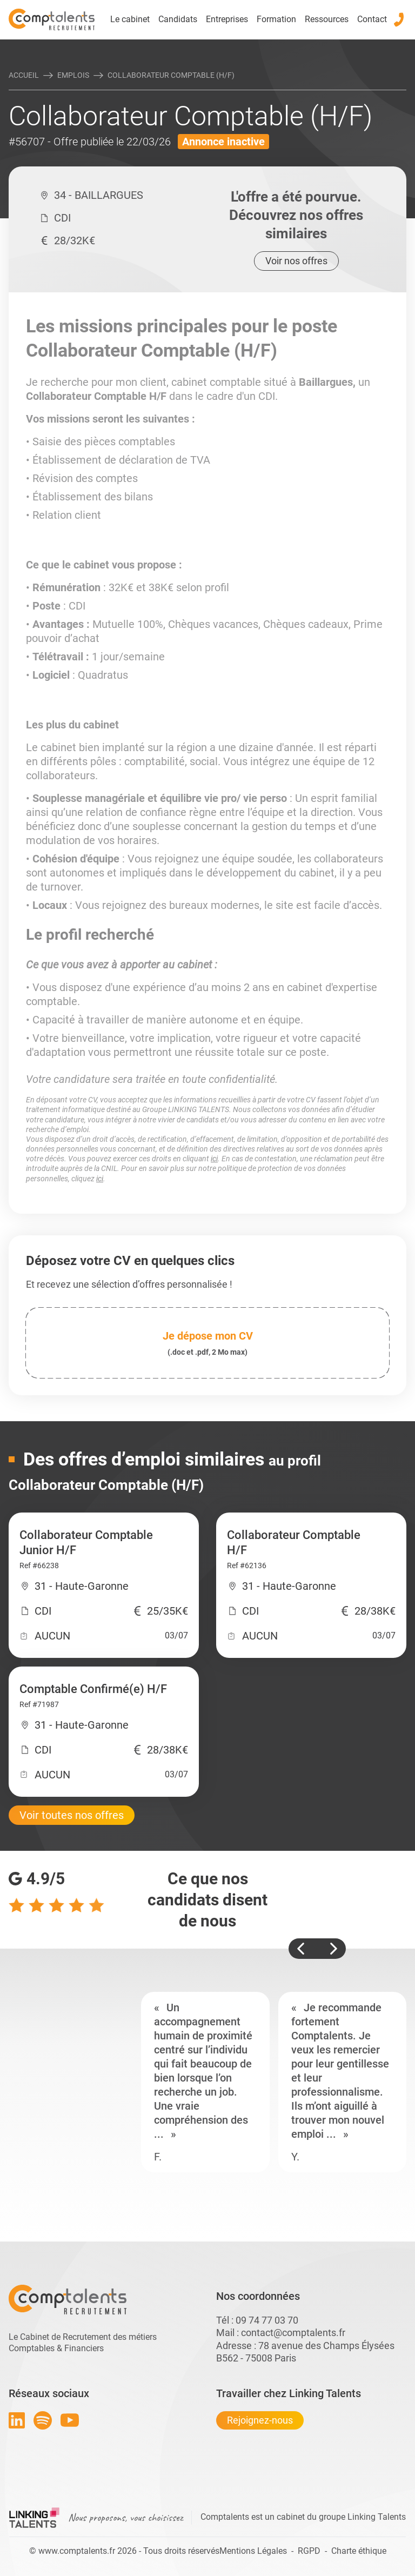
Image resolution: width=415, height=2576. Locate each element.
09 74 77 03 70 (267, 2320)
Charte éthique (358, 2551)
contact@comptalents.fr (293, 2332)
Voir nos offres (296, 260)
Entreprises (227, 19)
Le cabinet (130, 19)
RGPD (309, 2551)
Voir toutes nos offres (71, 1815)
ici (214, 1158)
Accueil (24, 75)
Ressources (327, 19)
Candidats (177, 19)
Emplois (73, 75)
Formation (276, 19)
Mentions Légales (253, 2551)
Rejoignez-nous (260, 2420)
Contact (372, 19)
